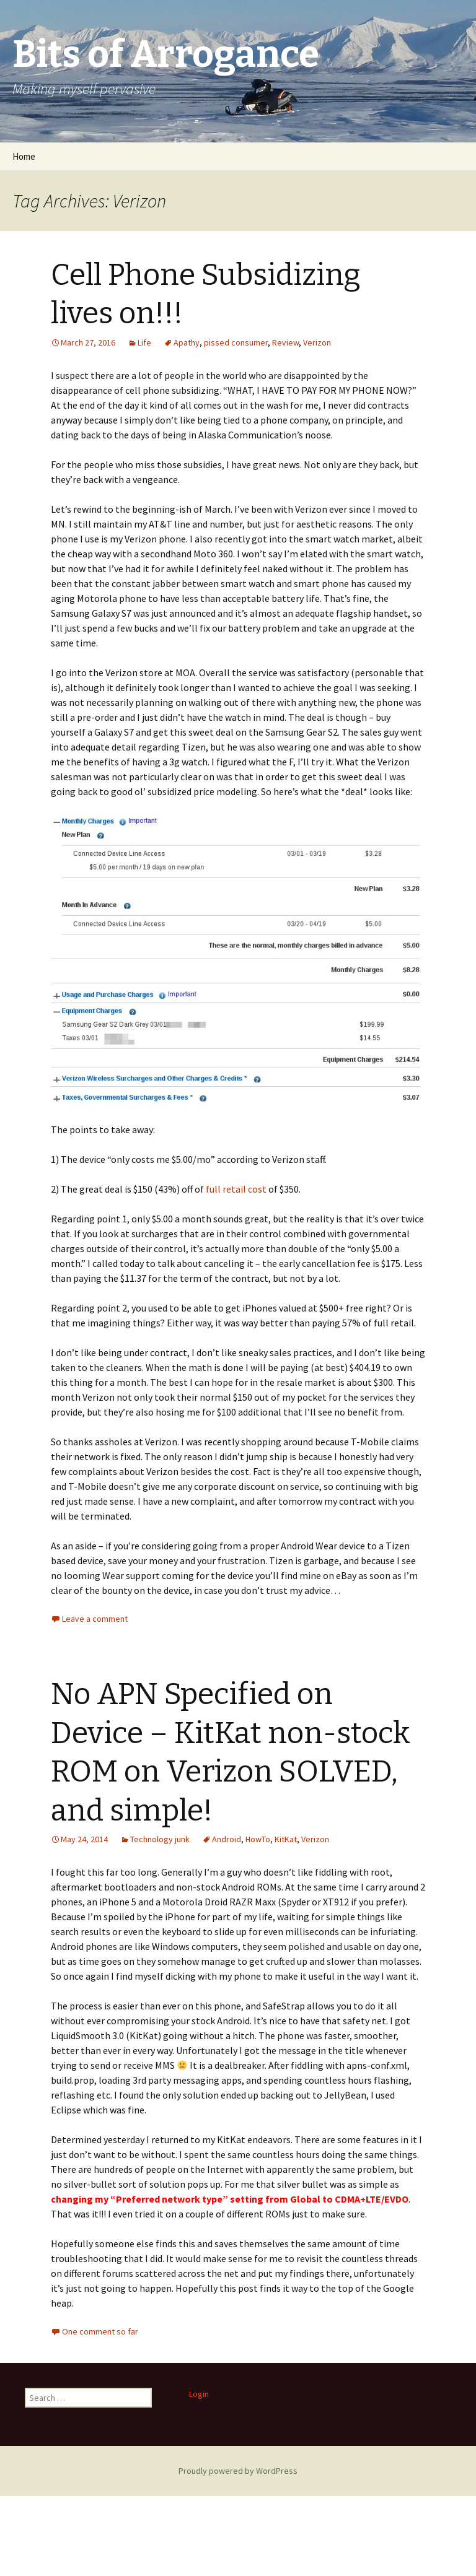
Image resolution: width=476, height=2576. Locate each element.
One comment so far (100, 2331)
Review (285, 342)
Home (23, 156)
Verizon (317, 342)
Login (199, 2394)
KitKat (286, 1839)
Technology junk (160, 1839)
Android (226, 1839)
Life (144, 342)
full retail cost (236, 1189)
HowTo (257, 1839)
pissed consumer (236, 342)
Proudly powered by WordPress (238, 2470)
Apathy (187, 342)
